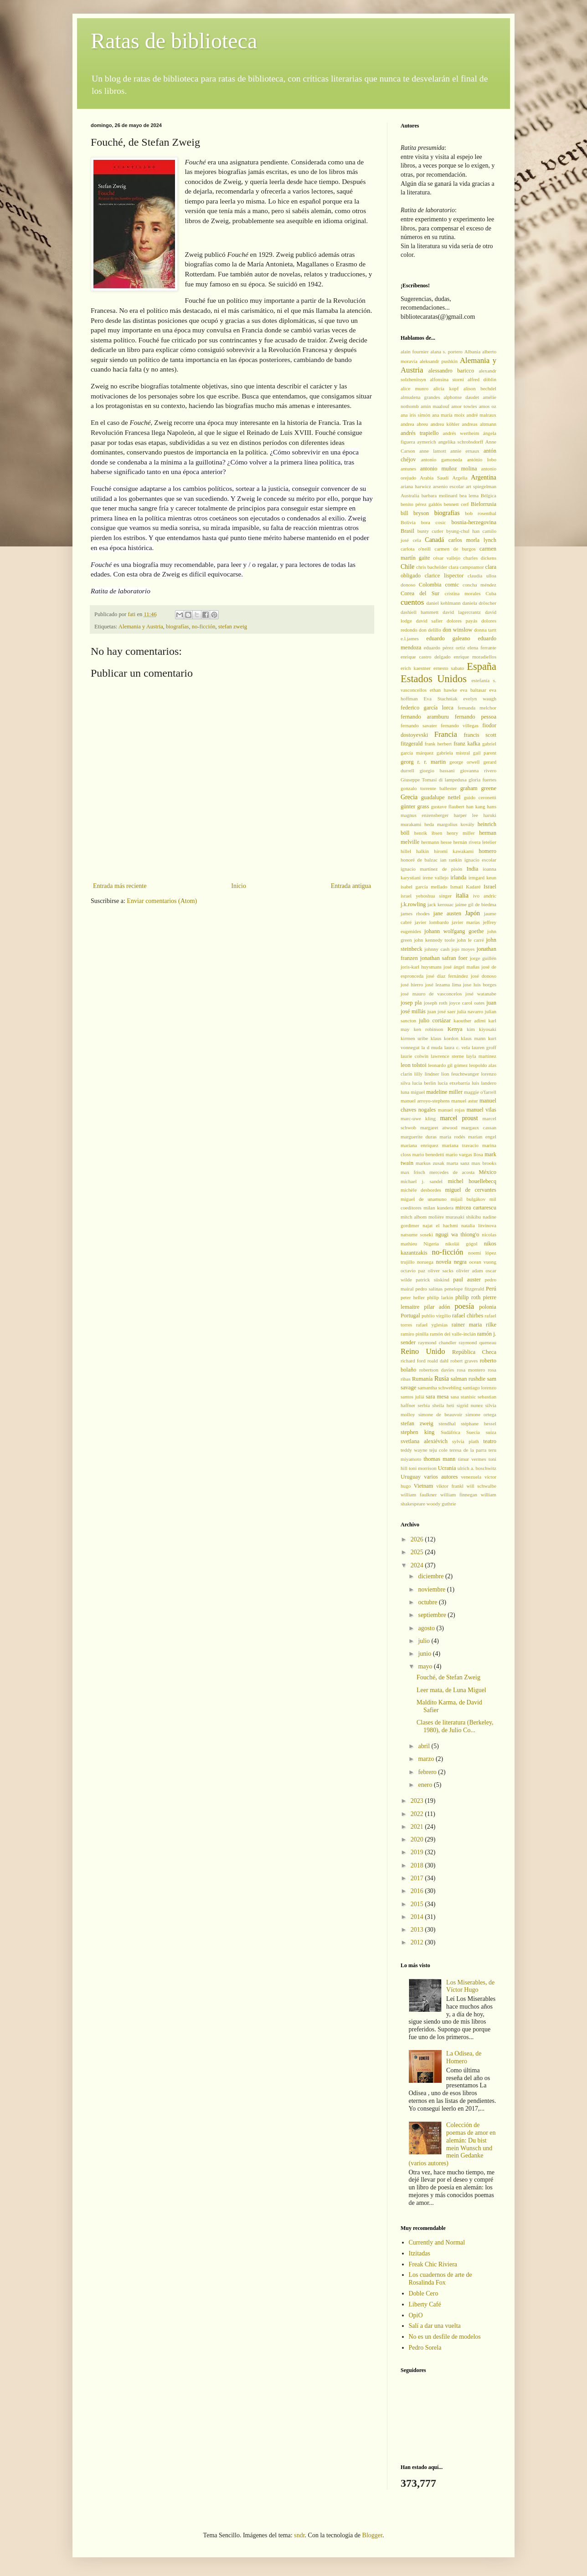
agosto (427, 1628)
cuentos (412, 602)
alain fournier (415, 351)
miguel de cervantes (470, 1190)
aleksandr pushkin (439, 361)
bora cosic (433, 522)
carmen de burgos (454, 548)
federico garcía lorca (427, 707)
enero (426, 1784)
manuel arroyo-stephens (425, 1100)
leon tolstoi (414, 1065)
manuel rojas (451, 1109)
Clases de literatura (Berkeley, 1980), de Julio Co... (455, 1726)
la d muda (432, 1047)
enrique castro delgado (426, 656)
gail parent (484, 752)
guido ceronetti (480, 797)
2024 (418, 1565)
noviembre (432, 1589)
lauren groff (484, 1047)
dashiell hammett (419, 612)
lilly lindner (426, 1073)
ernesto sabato (448, 668)
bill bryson (415, 513)
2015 (418, 1904)
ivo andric (484, 895)
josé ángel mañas (461, 966)
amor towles (464, 406)
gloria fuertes (482, 779)
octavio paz (413, 1270)
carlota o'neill (416, 548)
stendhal (447, 1423)
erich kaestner (416, 668)
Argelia (459, 477)
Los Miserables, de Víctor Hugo (470, 1986)
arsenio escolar (448, 486)
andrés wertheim (461, 433)
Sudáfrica (450, 1432)
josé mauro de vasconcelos (431, 993)
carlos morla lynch (472, 540)
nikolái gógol (461, 1243)
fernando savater (419, 725)
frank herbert (438, 743)
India (473, 869)
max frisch (413, 1172)
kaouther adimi (469, 1020)
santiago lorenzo (479, 1387)
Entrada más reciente (119, 885)
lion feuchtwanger (460, 1073)
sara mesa (437, 1396)
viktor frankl (449, 1486)
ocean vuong (483, 1262)
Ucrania (447, 1468)
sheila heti (443, 1405)
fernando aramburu (425, 717)
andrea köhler (444, 424)
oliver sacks (440, 1270)
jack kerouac (440, 904)
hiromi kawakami (454, 851)
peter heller (413, 1297)
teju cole (438, 1450)
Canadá (434, 539)
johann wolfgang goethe (454, 931)
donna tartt (485, 630)
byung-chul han (462, 531)
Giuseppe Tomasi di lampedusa (434, 779)
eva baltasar (473, 690)
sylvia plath (465, 1441)
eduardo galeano (448, 638)
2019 (418, 1852)
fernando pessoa (475, 717)
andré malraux (481, 415)
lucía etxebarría (454, 1083)
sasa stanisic (463, 1396)
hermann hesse (436, 842)
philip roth (467, 1297)
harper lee (466, 815)
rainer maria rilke (474, 1324)
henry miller (461, 833)
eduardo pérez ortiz (444, 647)
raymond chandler (437, 1342)
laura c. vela (457, 1047)
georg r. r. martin (423, 762)
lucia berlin (424, 1083)
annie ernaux (464, 451)
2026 (418, 1539)
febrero (428, 1772)
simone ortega (481, 1414)
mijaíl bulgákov (468, 1199)
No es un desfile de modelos (445, 2336)
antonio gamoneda (441, 459)
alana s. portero (446, 351)
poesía (464, 1306)
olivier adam (469, 1270)
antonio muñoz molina (448, 468)
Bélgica (488, 495)
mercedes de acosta (451, 1172)
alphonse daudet (461, 397)
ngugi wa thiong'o (457, 1234)
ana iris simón (415, 415)
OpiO (416, 2315)
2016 (418, 1890)
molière (436, 1216)
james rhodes (415, 913)
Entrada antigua (351, 885)
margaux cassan (478, 1127)
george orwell (464, 762)
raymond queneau (477, 1342)
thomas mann (440, 1459)
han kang (475, 806)
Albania (472, 351)
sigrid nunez (470, 1405)
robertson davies (436, 1369)
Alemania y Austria (140, 626)
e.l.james (410, 638)
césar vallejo (446, 558)
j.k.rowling (413, 904)
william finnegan (458, 1494)
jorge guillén (483, 958)
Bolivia (408, 522)
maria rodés (452, 1136)
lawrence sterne (447, 1056)
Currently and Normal (437, 2242)
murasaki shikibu (463, 1216)
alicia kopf (445, 388)
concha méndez (479, 584)
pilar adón (437, 1307)
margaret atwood (438, 1127)
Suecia (473, 1432)
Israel (490, 886)
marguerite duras (419, 1136)
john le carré (470, 940)
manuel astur (464, 1100)
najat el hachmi (440, 1225)
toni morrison (423, 1468)
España (481, 666)
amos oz (487, 406)
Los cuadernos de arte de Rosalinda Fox (440, 2278)
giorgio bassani (437, 770)
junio (425, 1653)
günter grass (415, 806)
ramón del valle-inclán (453, 1333)
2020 (418, 1839)
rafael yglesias (432, 1324)
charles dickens (479, 558)
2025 (418, 1552)
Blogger (372, 2535)
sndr (299, 2535)
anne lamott (432, 451)
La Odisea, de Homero (463, 2057)
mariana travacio (460, 1145)
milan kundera (438, 1207)
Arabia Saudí (434, 477)
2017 (418, 1878)
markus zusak (430, 1163)
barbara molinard (440, 495)
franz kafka (466, 743)
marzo (426, 1758)
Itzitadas (419, 2253)
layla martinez (481, 1056)
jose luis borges (479, 984)
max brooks (484, 1163)
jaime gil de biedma (475, 904)
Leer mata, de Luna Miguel (451, 1690)
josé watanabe (480, 993)
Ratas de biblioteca (174, 41)
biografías (177, 626)
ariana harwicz (416, 486)
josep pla (411, 1003)
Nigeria (431, 1243)
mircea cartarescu (475, 1207)
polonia (487, 1307)
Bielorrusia (483, 504)
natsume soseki (417, 1234)
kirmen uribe (414, 1038)
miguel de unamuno (424, 1199)
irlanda (458, 877)
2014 (418, 1916)
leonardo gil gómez (448, 1065)
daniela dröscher (479, 603)
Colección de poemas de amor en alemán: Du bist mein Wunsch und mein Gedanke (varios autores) (452, 2144)
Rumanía (422, 1379)
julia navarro (470, 1011)
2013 (418, 1929)
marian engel (482, 1136)
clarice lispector (444, 575)
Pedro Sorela (425, 2347)
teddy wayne (414, 1450)
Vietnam (423, 1486)
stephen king (417, 1432)
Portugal (410, 1315)
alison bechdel (479, 388)
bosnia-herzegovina (473, 522)
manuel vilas (481, 1110)
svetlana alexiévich (424, 1441)
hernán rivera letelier (474, 842)
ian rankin (451, 859)
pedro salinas (429, 1288)
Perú (491, 1288)
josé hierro (412, 984)
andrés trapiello (420, 433)
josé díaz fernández (447, 976)
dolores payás (462, 620)
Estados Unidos (434, 678)
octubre (428, 1602)
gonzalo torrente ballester (429, 788)
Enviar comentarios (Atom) (162, 901)
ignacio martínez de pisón (431, 869)
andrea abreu (414, 424)
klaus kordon (444, 1038)
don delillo (430, 630)
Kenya (455, 1029)
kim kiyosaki (481, 1029)
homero (487, 851)
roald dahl (437, 1360)
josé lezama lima (443, 984)
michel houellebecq (472, 1181)
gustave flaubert (447, 806)
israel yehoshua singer (426, 895)
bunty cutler (430, 531)
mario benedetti (428, 1154)
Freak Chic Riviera (433, 2264)
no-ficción (204, 626)
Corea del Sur (420, 593)
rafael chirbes (467, 1315)
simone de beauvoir (440, 1414)
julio (424, 1640)
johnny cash (436, 949)
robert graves (464, 1360)
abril (424, 1746)
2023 (418, 1800)
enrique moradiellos (475, 656)
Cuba (490, 593)
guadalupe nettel (441, 797)
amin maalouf (435, 406)
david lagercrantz (462, 612)
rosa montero (471, 1369)
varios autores (441, 1477)
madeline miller (444, 1092)
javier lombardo (432, 922)
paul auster (467, 1279)
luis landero (484, 1083)
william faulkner (419, 1494)
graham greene (478, 788)
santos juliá (412, 1396)
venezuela (471, 1476)
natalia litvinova (478, 1225)
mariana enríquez (419, 1145)
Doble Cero (423, 2293)
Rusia (441, 1378)
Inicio (238, 885)
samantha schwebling (439, 1387)
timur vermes (472, 1459)
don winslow (457, 630)
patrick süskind (432, 1279)
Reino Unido (423, 1351)
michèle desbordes (421, 1190)
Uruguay (411, 1477)
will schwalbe (481, 1486)
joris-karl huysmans (421, 966)
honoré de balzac (419, 859)
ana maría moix (448, 415)
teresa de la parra (467, 1450)
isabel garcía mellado (424, 886)
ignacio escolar (480, 859)
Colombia (430, 585)
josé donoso (483, 976)
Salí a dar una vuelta (435, 2325)
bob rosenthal (480, 513)
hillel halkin (415, 851)
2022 (418, 1814)
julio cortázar (435, 1020)
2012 (418, 1942)
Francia (445, 734)
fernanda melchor (477, 707)
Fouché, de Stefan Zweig (448, 1677)
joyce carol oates (466, 1002)
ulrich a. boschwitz (477, 1468)
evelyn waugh (479, 698)
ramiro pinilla (414, 1333)
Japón (472, 913)
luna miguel (413, 1092)
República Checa (474, 1352)
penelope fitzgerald (464, 1288)
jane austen (447, 913)
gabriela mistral (453, 752)
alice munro (414, 388)
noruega (425, 1262)
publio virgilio (436, 1315)
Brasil (407, 531)
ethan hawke (443, 690)
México (487, 1172)
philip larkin (440, 1297)
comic (452, 585)
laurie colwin (414, 1056)
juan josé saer (441, 1011)
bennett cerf (456, 504)
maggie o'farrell (480, 1092)
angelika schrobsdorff (460, 441)
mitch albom (414, 1216)
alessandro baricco (451, 370)
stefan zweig (232, 626)
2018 (418, 1865)
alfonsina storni (447, 379)
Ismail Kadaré (465, 886)
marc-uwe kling (418, 1118)
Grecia (409, 797)
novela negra (451, 1262)
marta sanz (458, 1163)
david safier (429, 620)
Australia (410, 495)
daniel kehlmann (443, 603)
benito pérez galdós (421, 504)
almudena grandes (420, 397)
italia (462, 895)
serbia (423, 1405)
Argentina (483, 477)
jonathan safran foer (444, 958)
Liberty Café (425, 2304)
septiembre (433, 1615)
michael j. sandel (422, 1181)
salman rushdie (468, 1379)
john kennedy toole (434, 940)
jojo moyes (463, 949)
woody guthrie (441, 1503)
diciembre (431, 1576)
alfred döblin (482, 379)
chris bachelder (431, 567)
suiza (491, 1432)
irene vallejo (435, 877)
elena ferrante (482, 647)
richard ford (413, 1360)
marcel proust (459, 1118)
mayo (426, 1666)
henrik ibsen (428, 833)
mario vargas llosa (464, 1154)
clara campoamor (466, 567)
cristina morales (462, 593)
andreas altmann (479, 424)
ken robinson (428, 1029)
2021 (418, 1826)
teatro (489, 1441)
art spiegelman (481, 486)
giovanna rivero (478, 770)
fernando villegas (460, 725)
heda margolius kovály (449, 824)
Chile (407, 566)
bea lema (469, 495)
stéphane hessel (478, 1423)
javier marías (466, 922)
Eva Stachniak (440, 698)
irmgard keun (482, 877)
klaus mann (473, 1038)
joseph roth (435, 1002)
